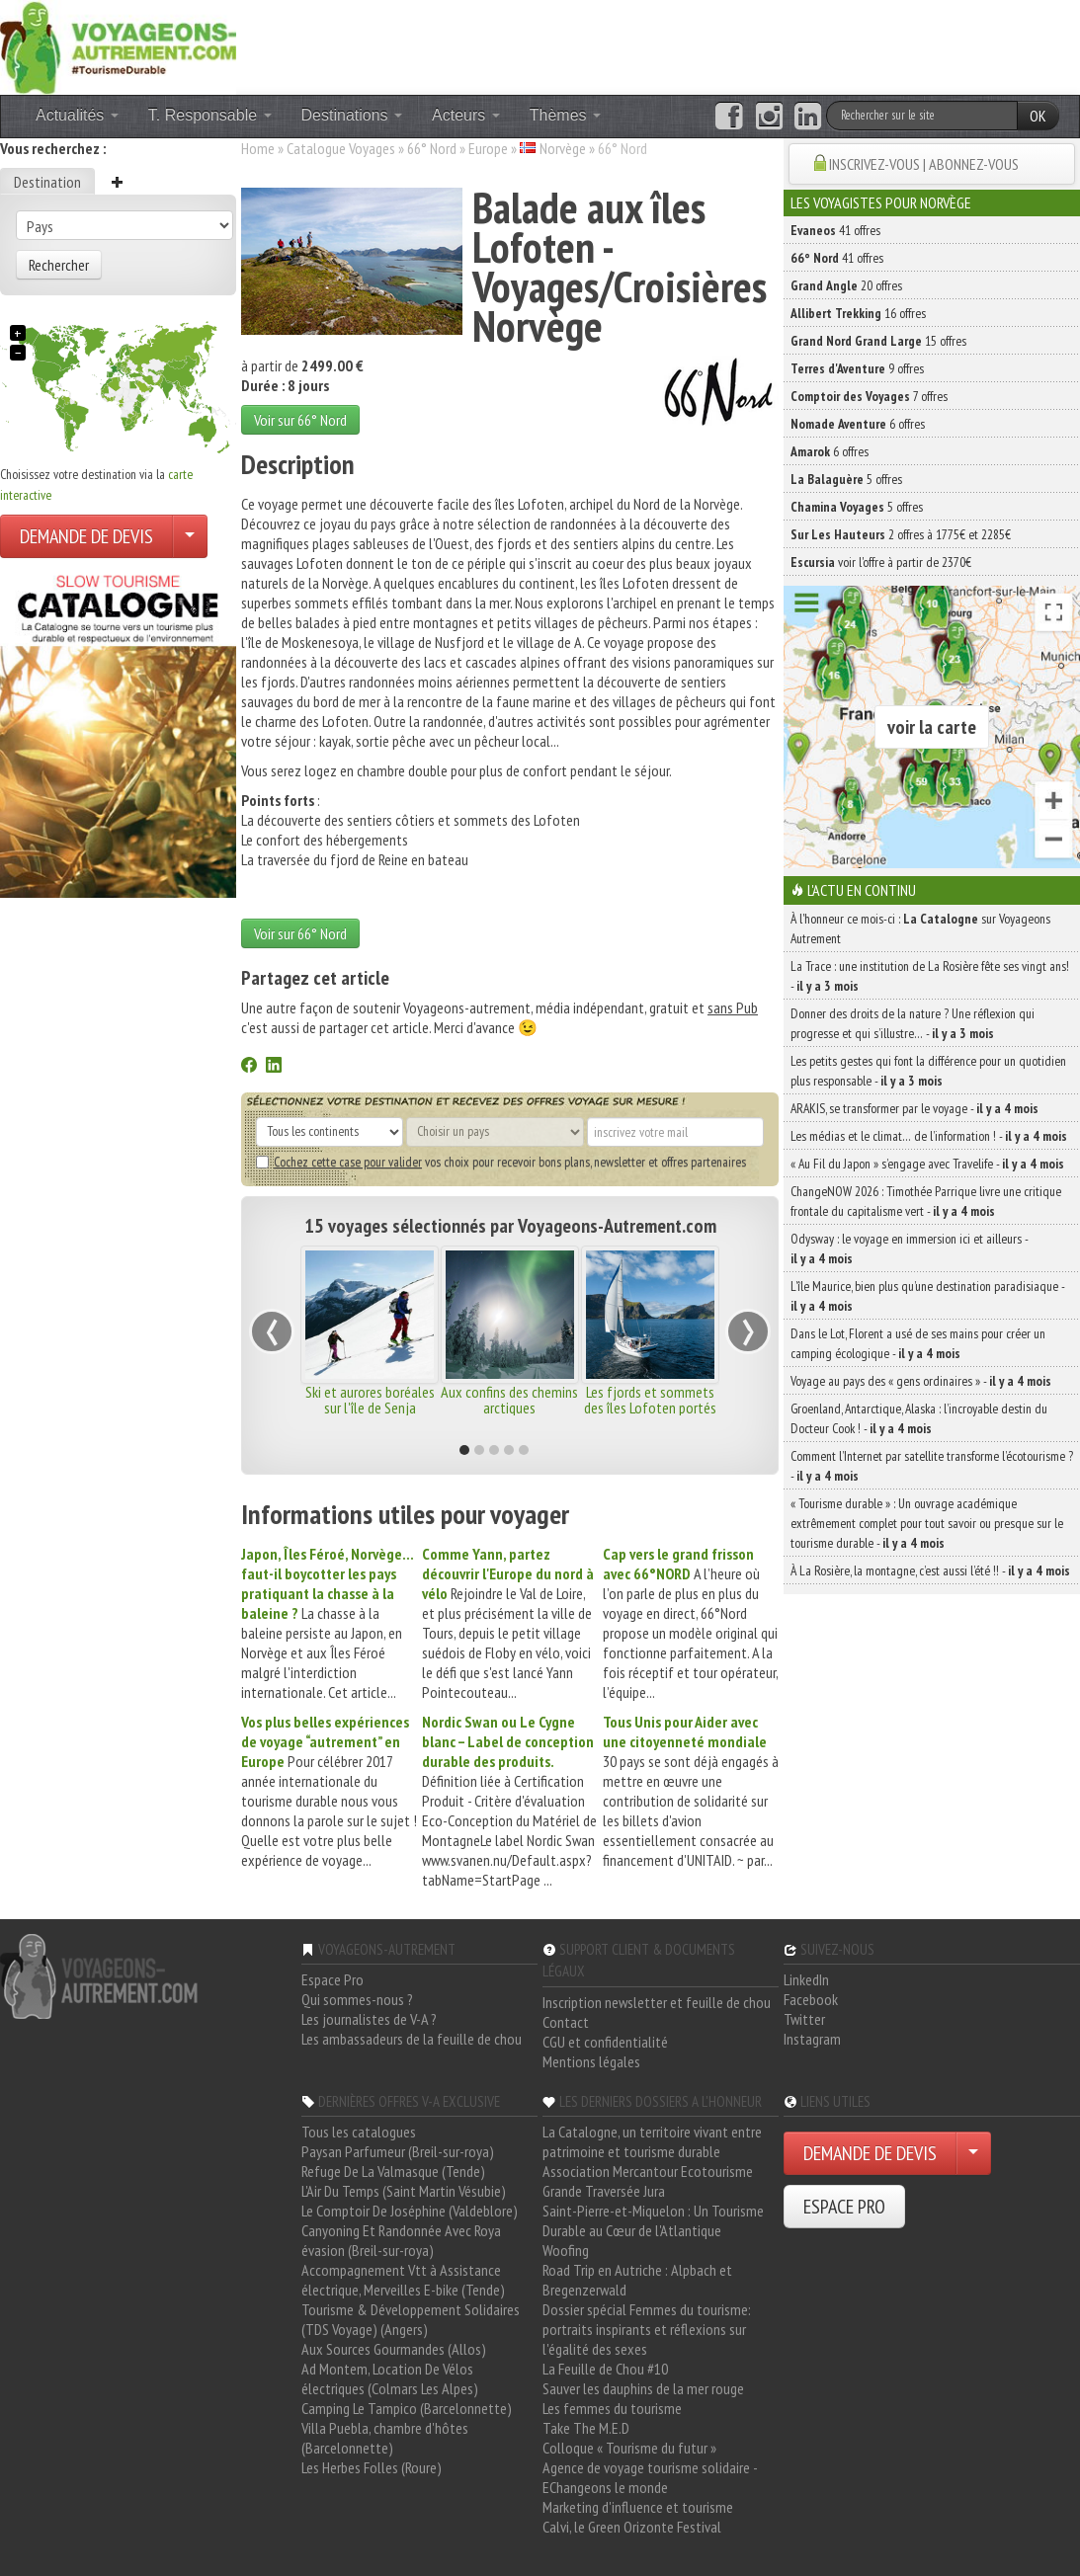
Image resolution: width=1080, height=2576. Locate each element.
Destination (47, 182)
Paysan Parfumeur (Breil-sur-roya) (397, 2151)
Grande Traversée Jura (603, 2191)
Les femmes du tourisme (612, 2408)
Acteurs (466, 115)
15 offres (878, 341)
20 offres (846, 285)
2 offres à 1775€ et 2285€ (900, 534)
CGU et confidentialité (605, 2042)
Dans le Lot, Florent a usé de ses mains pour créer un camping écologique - (917, 1343)
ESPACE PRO (844, 2206)
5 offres (846, 479)
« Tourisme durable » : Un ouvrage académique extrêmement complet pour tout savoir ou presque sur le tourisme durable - (926, 1523)
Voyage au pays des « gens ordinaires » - (920, 1381)
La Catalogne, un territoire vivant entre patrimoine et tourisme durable (652, 2141)
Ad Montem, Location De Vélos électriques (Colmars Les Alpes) (389, 2378)
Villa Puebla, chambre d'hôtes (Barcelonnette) (384, 2437)
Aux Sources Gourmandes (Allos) (393, 2349)
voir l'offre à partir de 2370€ (880, 562)
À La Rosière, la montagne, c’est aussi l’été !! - (930, 1570)
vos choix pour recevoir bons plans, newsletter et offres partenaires (501, 1161)
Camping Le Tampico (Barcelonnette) (406, 2408)
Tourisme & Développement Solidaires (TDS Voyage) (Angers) (410, 2319)
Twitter (804, 2019)
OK (1038, 115)
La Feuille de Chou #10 (605, 2368)
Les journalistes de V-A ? (369, 2019)
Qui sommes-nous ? (357, 1999)
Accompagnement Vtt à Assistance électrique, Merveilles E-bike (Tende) (403, 2279)
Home (258, 148)
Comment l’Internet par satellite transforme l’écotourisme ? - (931, 1466)
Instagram (812, 2039)
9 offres (857, 368)
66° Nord (432, 148)
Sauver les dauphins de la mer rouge (643, 2388)
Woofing (565, 2250)
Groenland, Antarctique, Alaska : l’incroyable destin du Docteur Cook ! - (918, 1418)
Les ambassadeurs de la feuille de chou (411, 2039)
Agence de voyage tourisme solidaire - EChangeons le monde (649, 2477)
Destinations (352, 115)
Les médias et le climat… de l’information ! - (928, 1136)
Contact (565, 2022)
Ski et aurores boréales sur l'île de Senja (370, 1399)
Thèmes (565, 115)
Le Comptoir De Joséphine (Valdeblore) (409, 2210)
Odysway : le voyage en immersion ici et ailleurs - (909, 1248)
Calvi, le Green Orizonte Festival (631, 2526)
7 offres (869, 396)
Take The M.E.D (585, 2428)
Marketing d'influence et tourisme (637, 2507)
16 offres (858, 313)
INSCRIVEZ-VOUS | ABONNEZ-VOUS (924, 164)
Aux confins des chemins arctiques (509, 1399)
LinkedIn (806, 1979)
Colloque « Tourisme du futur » (629, 2447)
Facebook (811, 1999)
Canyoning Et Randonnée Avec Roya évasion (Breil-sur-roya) (401, 2240)
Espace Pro (332, 1979)
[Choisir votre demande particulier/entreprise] (190, 536)
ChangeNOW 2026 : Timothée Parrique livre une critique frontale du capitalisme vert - (925, 1201)
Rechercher (59, 265)
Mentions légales (591, 2061)
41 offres (835, 230)
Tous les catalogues (358, 2131)
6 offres (857, 424)
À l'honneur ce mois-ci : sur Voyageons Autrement (920, 928)
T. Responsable (210, 115)
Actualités (77, 115)
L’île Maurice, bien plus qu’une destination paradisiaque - (927, 1296)
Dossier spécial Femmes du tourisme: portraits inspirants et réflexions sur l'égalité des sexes (646, 2329)
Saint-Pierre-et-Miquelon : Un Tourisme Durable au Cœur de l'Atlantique (653, 2220)
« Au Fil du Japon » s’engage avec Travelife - (927, 1163)
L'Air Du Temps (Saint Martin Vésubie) (403, 2191)
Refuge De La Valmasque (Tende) (393, 2171)
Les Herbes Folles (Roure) (371, 2467)
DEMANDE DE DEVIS (86, 536)
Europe (488, 148)
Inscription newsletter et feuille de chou (656, 2002)
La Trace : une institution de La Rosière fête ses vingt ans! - (929, 976)
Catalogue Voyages (341, 148)
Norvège (563, 148)
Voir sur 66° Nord (300, 420)
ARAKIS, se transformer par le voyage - (914, 1108)
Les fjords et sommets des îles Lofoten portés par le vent (650, 1407)
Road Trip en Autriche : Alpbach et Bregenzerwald (637, 2279)
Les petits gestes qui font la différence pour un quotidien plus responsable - (928, 1070)
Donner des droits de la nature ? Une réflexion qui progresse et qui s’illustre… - (912, 1023)
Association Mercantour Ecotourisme (647, 2171)
